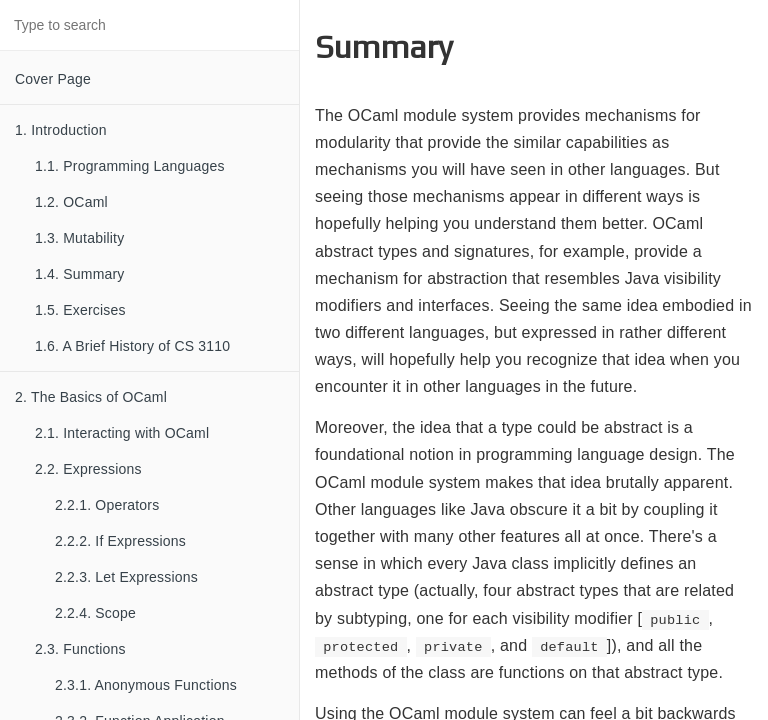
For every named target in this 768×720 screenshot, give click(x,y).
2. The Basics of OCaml (91, 397)
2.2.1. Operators (107, 505)
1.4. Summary (80, 274)
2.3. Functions (80, 649)
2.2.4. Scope (95, 613)
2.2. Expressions (88, 469)
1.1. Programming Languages (130, 166)
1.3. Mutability (79, 238)
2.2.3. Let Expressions (126, 577)
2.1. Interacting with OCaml (122, 433)
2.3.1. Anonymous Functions (146, 685)
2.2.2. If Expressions (120, 541)
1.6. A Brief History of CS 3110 (132, 346)
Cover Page (53, 79)
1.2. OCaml (71, 202)
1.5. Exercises (80, 310)
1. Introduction (61, 130)
